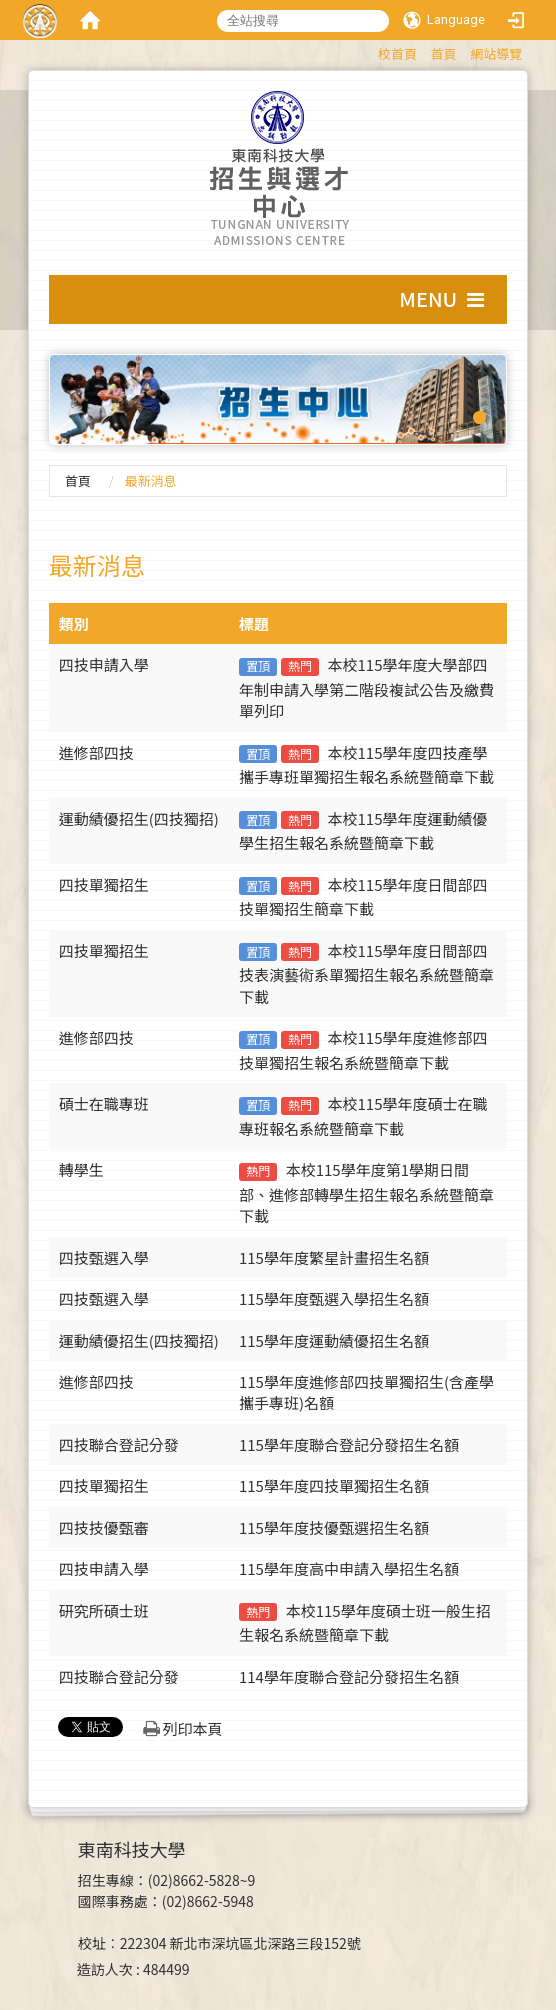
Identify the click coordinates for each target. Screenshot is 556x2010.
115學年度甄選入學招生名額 (334, 1298)
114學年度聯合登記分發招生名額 (349, 1676)
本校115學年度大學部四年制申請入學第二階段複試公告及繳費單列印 (366, 687)
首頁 (444, 53)
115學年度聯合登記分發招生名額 (349, 1444)
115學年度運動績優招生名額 (334, 1340)
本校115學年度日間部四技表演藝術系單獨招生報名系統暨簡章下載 (366, 973)
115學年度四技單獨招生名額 (334, 1485)
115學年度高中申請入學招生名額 (349, 1568)
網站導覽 (496, 53)
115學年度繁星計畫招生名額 (334, 1257)
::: (368, 50)
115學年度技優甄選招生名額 (334, 1527)
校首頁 (397, 53)
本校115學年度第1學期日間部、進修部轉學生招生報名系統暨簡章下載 (366, 1192)
